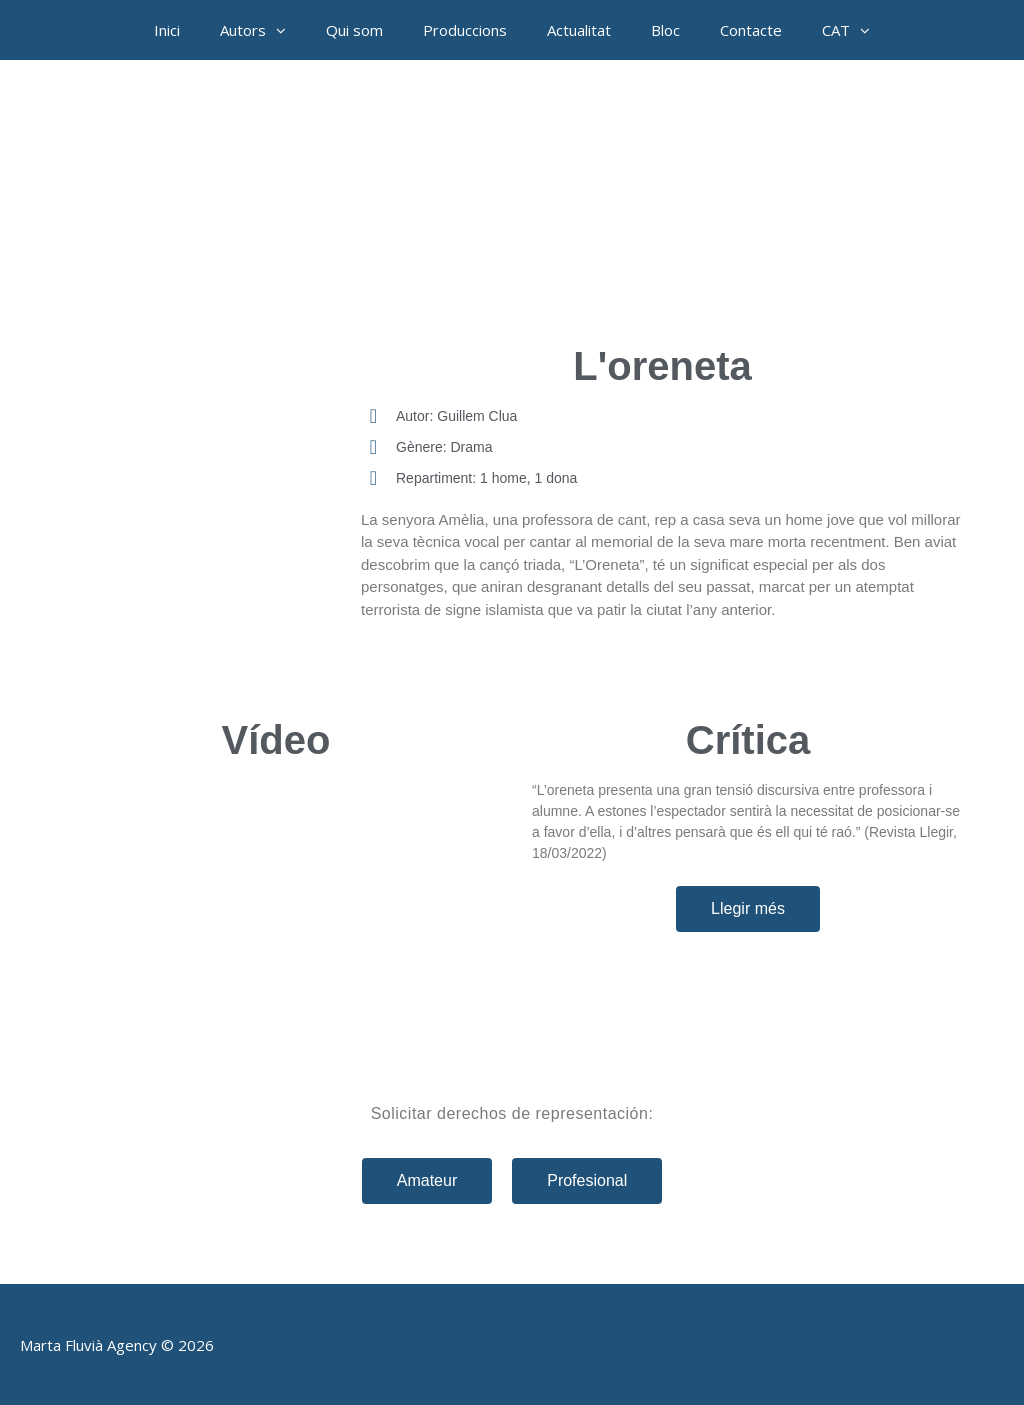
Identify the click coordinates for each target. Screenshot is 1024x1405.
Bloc (665, 30)
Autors (263, 30)
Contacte (751, 30)
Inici (167, 30)
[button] (286, 30)
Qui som (354, 30)
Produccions (465, 30)
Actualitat (579, 30)
